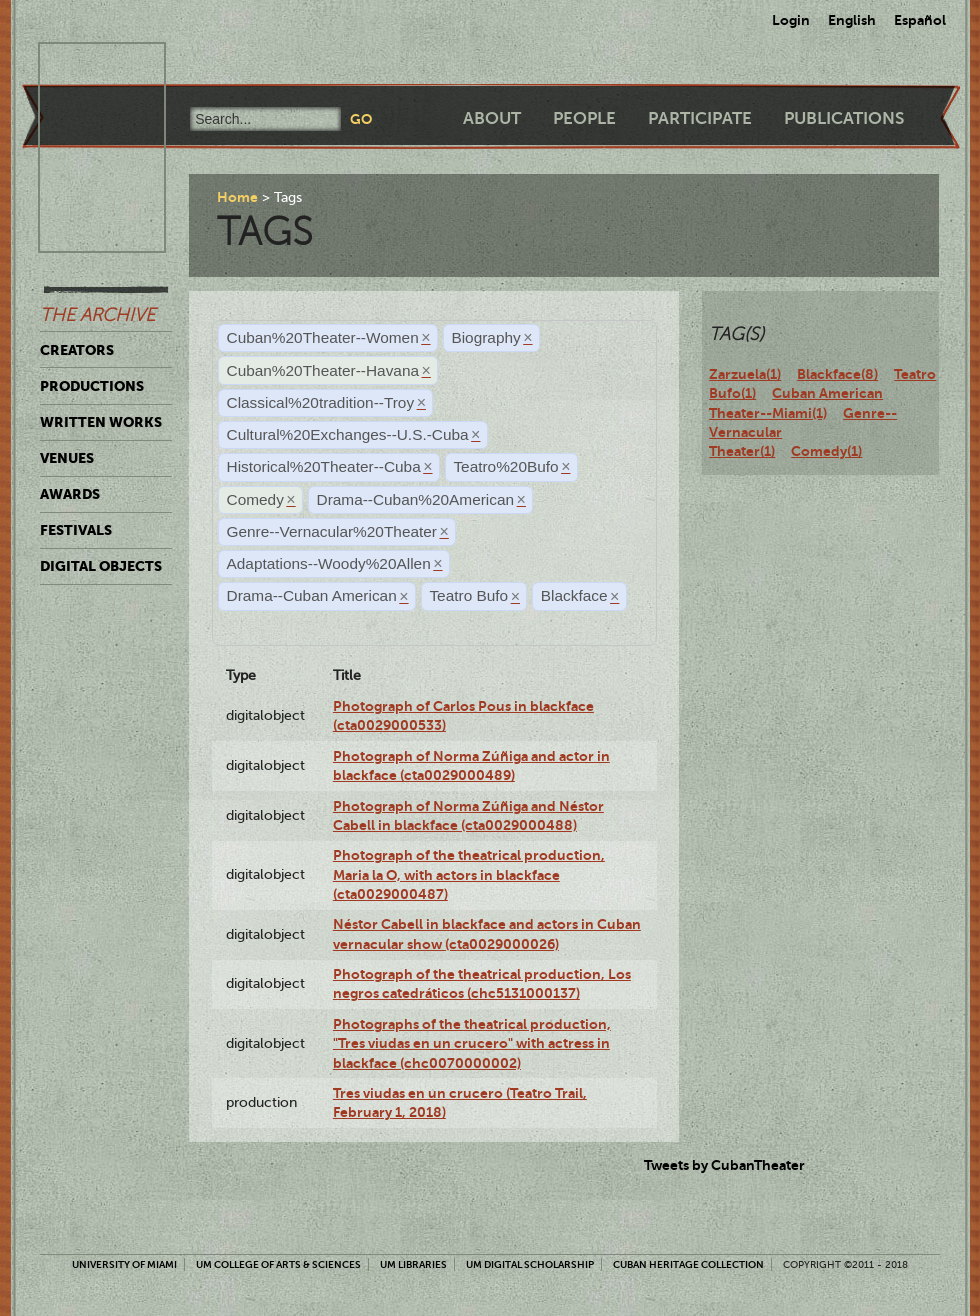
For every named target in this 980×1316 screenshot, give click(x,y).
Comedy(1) (826, 451)
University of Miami (124, 1264)
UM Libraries (413, 1264)
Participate (700, 118)
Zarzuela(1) (745, 374)
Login (791, 20)
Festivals (76, 530)
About (492, 118)
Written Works (101, 422)
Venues (67, 458)
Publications (844, 118)
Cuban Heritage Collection (688, 1264)
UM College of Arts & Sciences (278, 1264)
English (852, 20)
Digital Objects (101, 566)
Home (237, 197)
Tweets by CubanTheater (724, 1165)
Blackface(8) (837, 374)
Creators (77, 350)
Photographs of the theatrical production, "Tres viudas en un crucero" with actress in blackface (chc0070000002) (472, 1043)
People (584, 118)
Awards (70, 494)
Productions (92, 386)
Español (920, 20)
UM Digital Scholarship (530, 1264)
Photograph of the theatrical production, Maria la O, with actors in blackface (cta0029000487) (469, 874)
